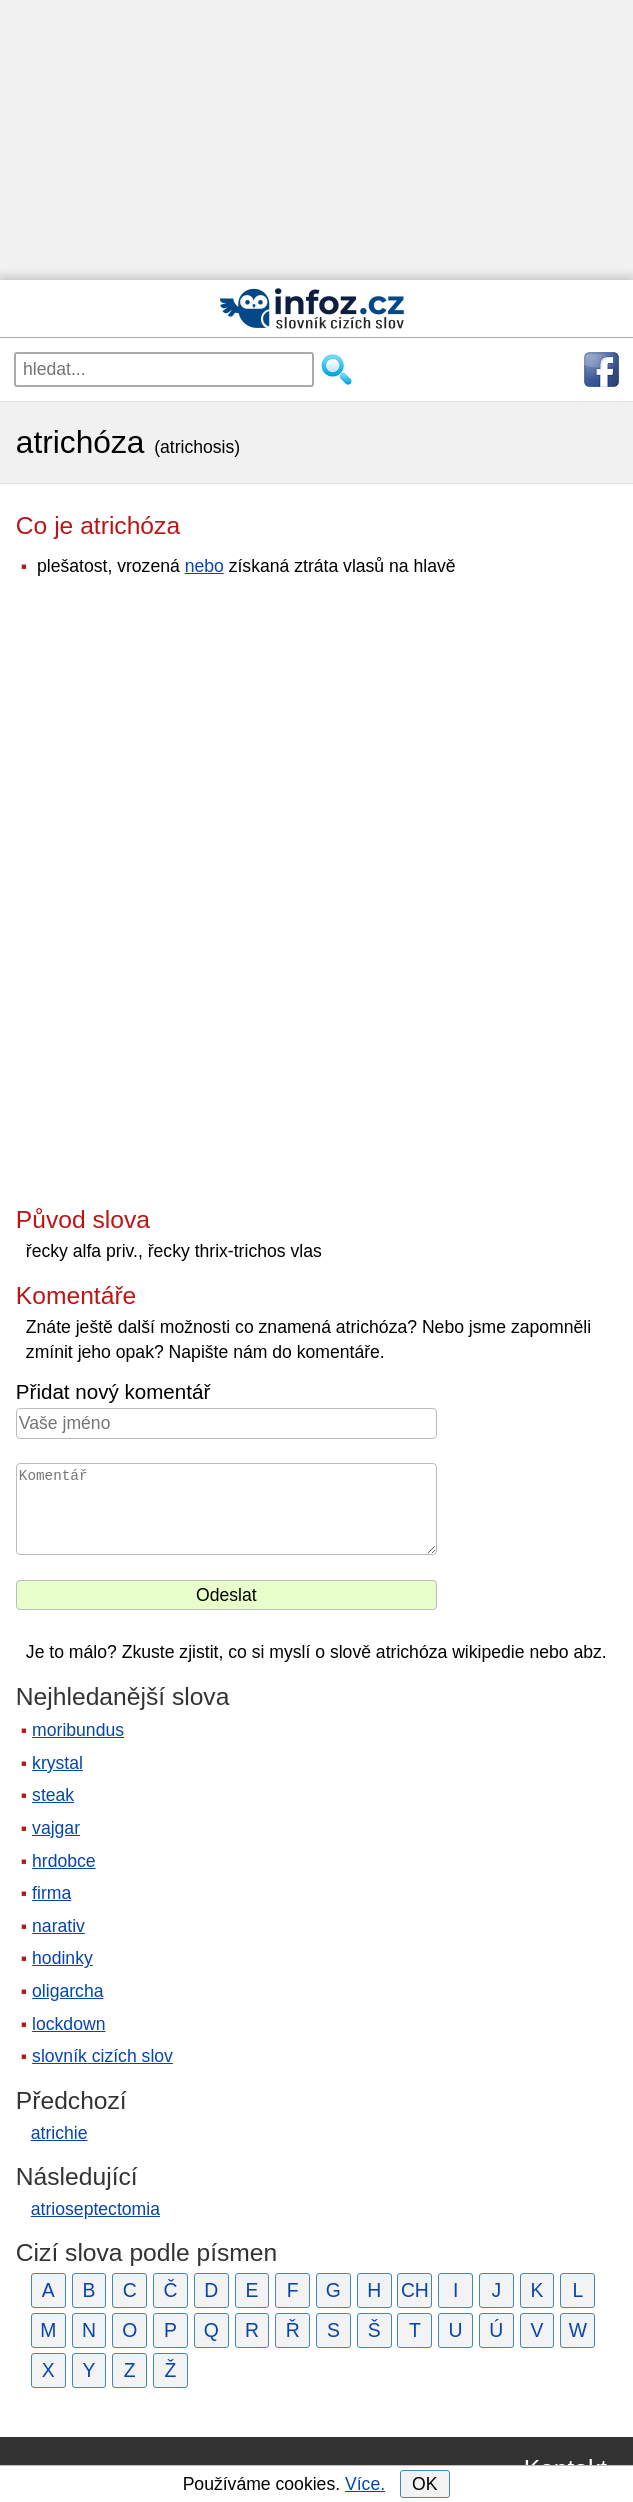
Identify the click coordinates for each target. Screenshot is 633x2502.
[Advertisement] (316, 140)
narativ (58, 1926)
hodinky (62, 1958)
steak (53, 1795)
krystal (57, 1763)
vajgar (56, 1828)
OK (424, 2484)
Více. (365, 2484)
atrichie (59, 2133)
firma (51, 1893)
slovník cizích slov (102, 2056)
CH (415, 2290)
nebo (204, 566)
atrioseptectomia (95, 2209)
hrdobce (64, 1861)
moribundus (78, 1730)
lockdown (68, 2024)
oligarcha (67, 1991)
